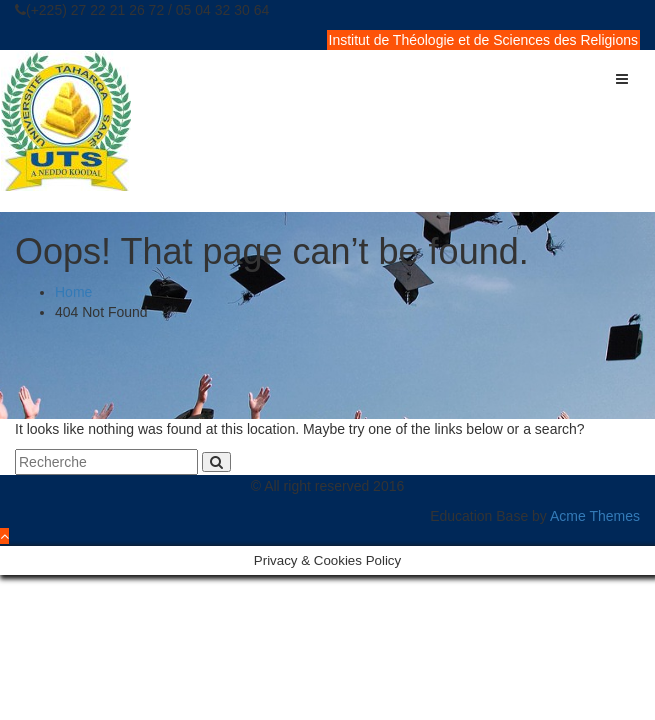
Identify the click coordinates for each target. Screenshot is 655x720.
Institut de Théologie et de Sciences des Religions (484, 40)
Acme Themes (595, 516)
